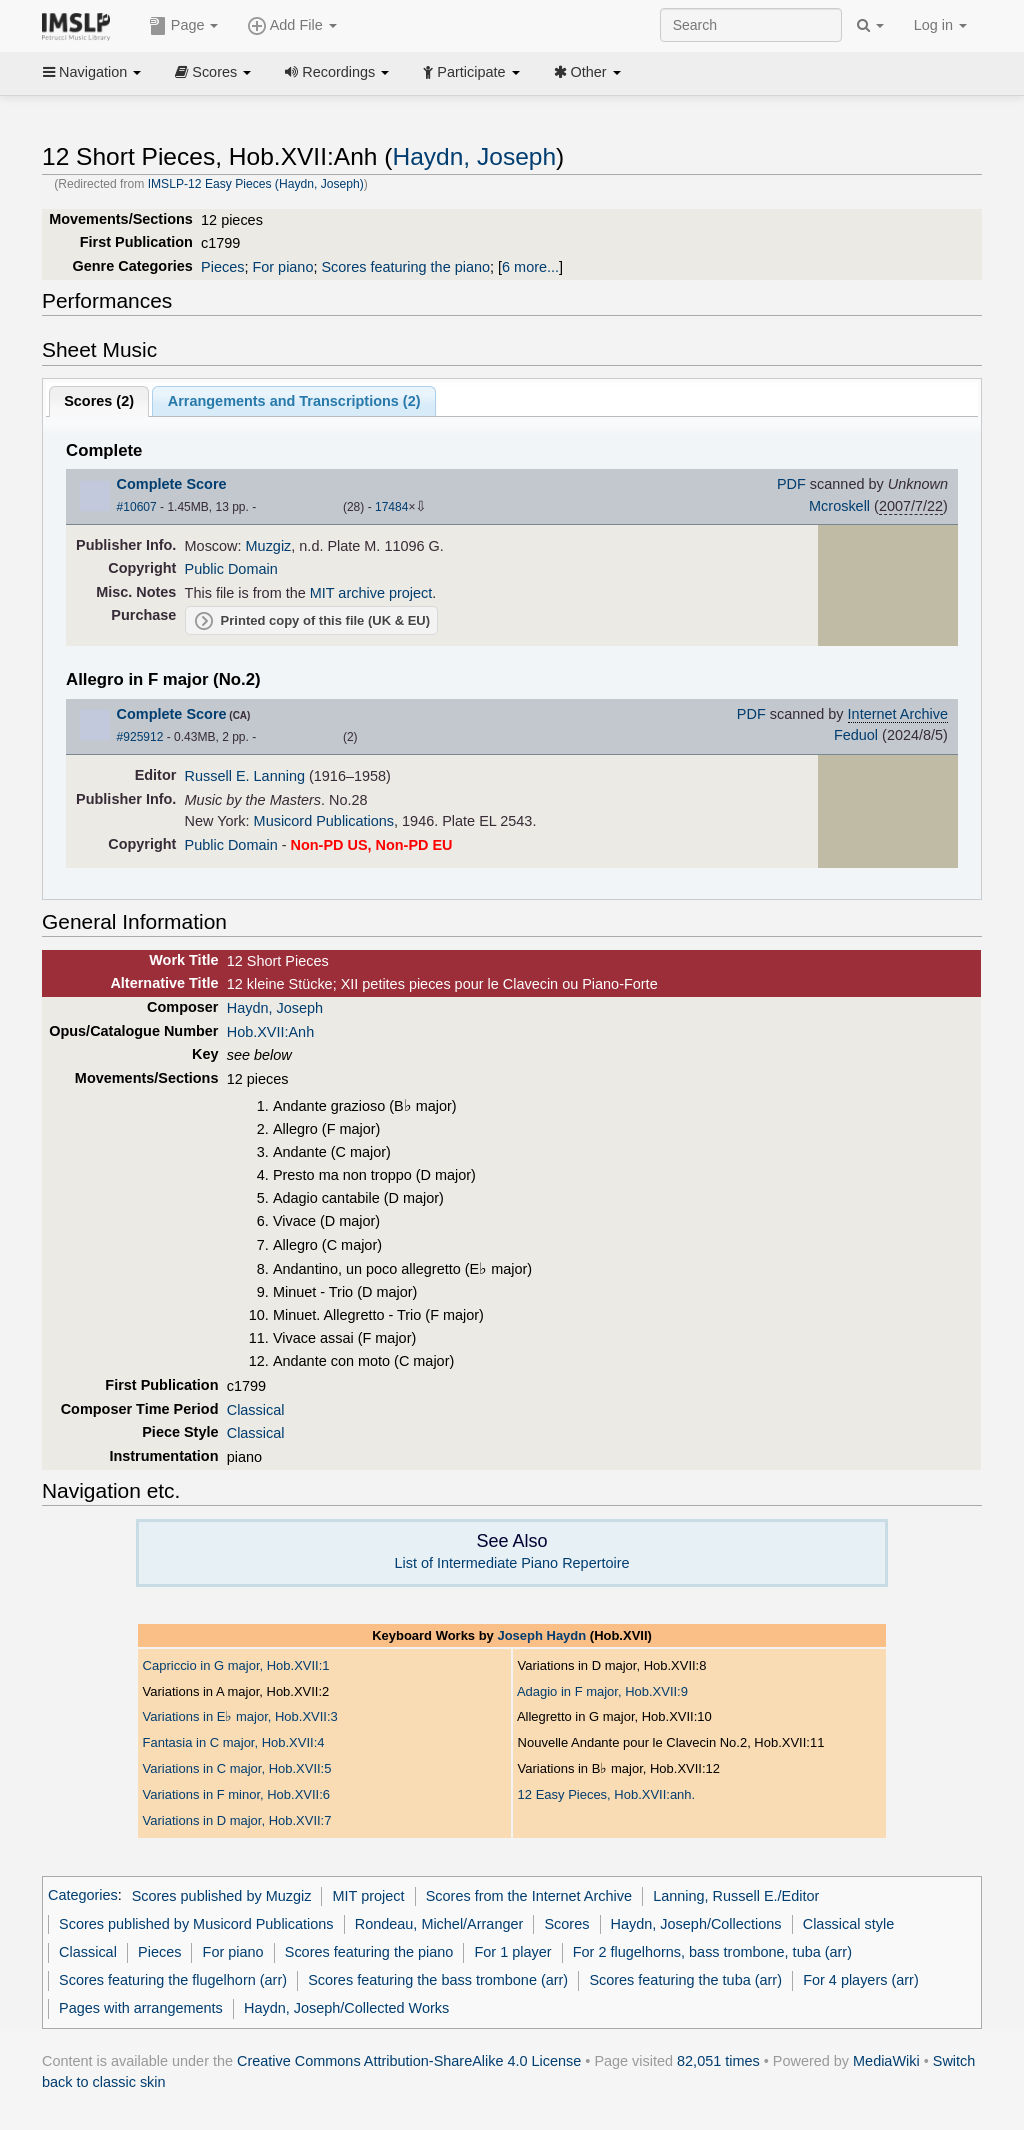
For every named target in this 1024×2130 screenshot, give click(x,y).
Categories (83, 1896)
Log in (940, 25)
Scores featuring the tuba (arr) (685, 1980)
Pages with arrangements (141, 2008)
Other (587, 72)
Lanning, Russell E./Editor (736, 1896)
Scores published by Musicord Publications (196, 1924)
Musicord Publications (324, 821)
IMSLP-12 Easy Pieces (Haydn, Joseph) (256, 184)
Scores (213, 72)
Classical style (848, 1924)
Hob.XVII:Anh (270, 1032)
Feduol (856, 735)
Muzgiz (269, 546)
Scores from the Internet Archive (529, 1896)
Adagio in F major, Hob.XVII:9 (602, 1691)
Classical (256, 1410)
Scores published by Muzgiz (222, 1896)
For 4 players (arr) (861, 1980)
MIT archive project (371, 593)
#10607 (137, 507)
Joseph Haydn (541, 1635)
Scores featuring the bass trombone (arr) (438, 1980)
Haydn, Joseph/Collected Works (346, 2008)
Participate (471, 72)
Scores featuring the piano (405, 267)
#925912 (140, 737)
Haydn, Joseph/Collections (696, 1924)
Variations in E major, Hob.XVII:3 (240, 1716)
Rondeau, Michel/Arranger (439, 1924)
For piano (282, 267)
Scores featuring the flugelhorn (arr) (173, 1980)
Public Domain (231, 569)
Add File (292, 26)
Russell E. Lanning (245, 776)
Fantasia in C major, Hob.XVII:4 (234, 1742)
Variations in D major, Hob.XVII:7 (237, 1820)
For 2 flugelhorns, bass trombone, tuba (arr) (712, 1952)
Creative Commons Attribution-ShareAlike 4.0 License (409, 2061)
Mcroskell (839, 506)
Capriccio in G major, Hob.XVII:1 (236, 1665)
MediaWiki (886, 2061)
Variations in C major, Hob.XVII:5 (237, 1768)
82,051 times (718, 2061)
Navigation (92, 72)
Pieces (222, 267)
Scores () (99, 401)
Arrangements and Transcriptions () (294, 401)
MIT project (369, 1896)
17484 (391, 507)
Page (184, 26)
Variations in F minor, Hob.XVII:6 (236, 1794)
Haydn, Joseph (474, 156)
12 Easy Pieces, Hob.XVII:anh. (607, 1794)
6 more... (530, 267)
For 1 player (513, 1952)
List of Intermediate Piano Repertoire (511, 1563)
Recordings (337, 72)
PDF (791, 484)
